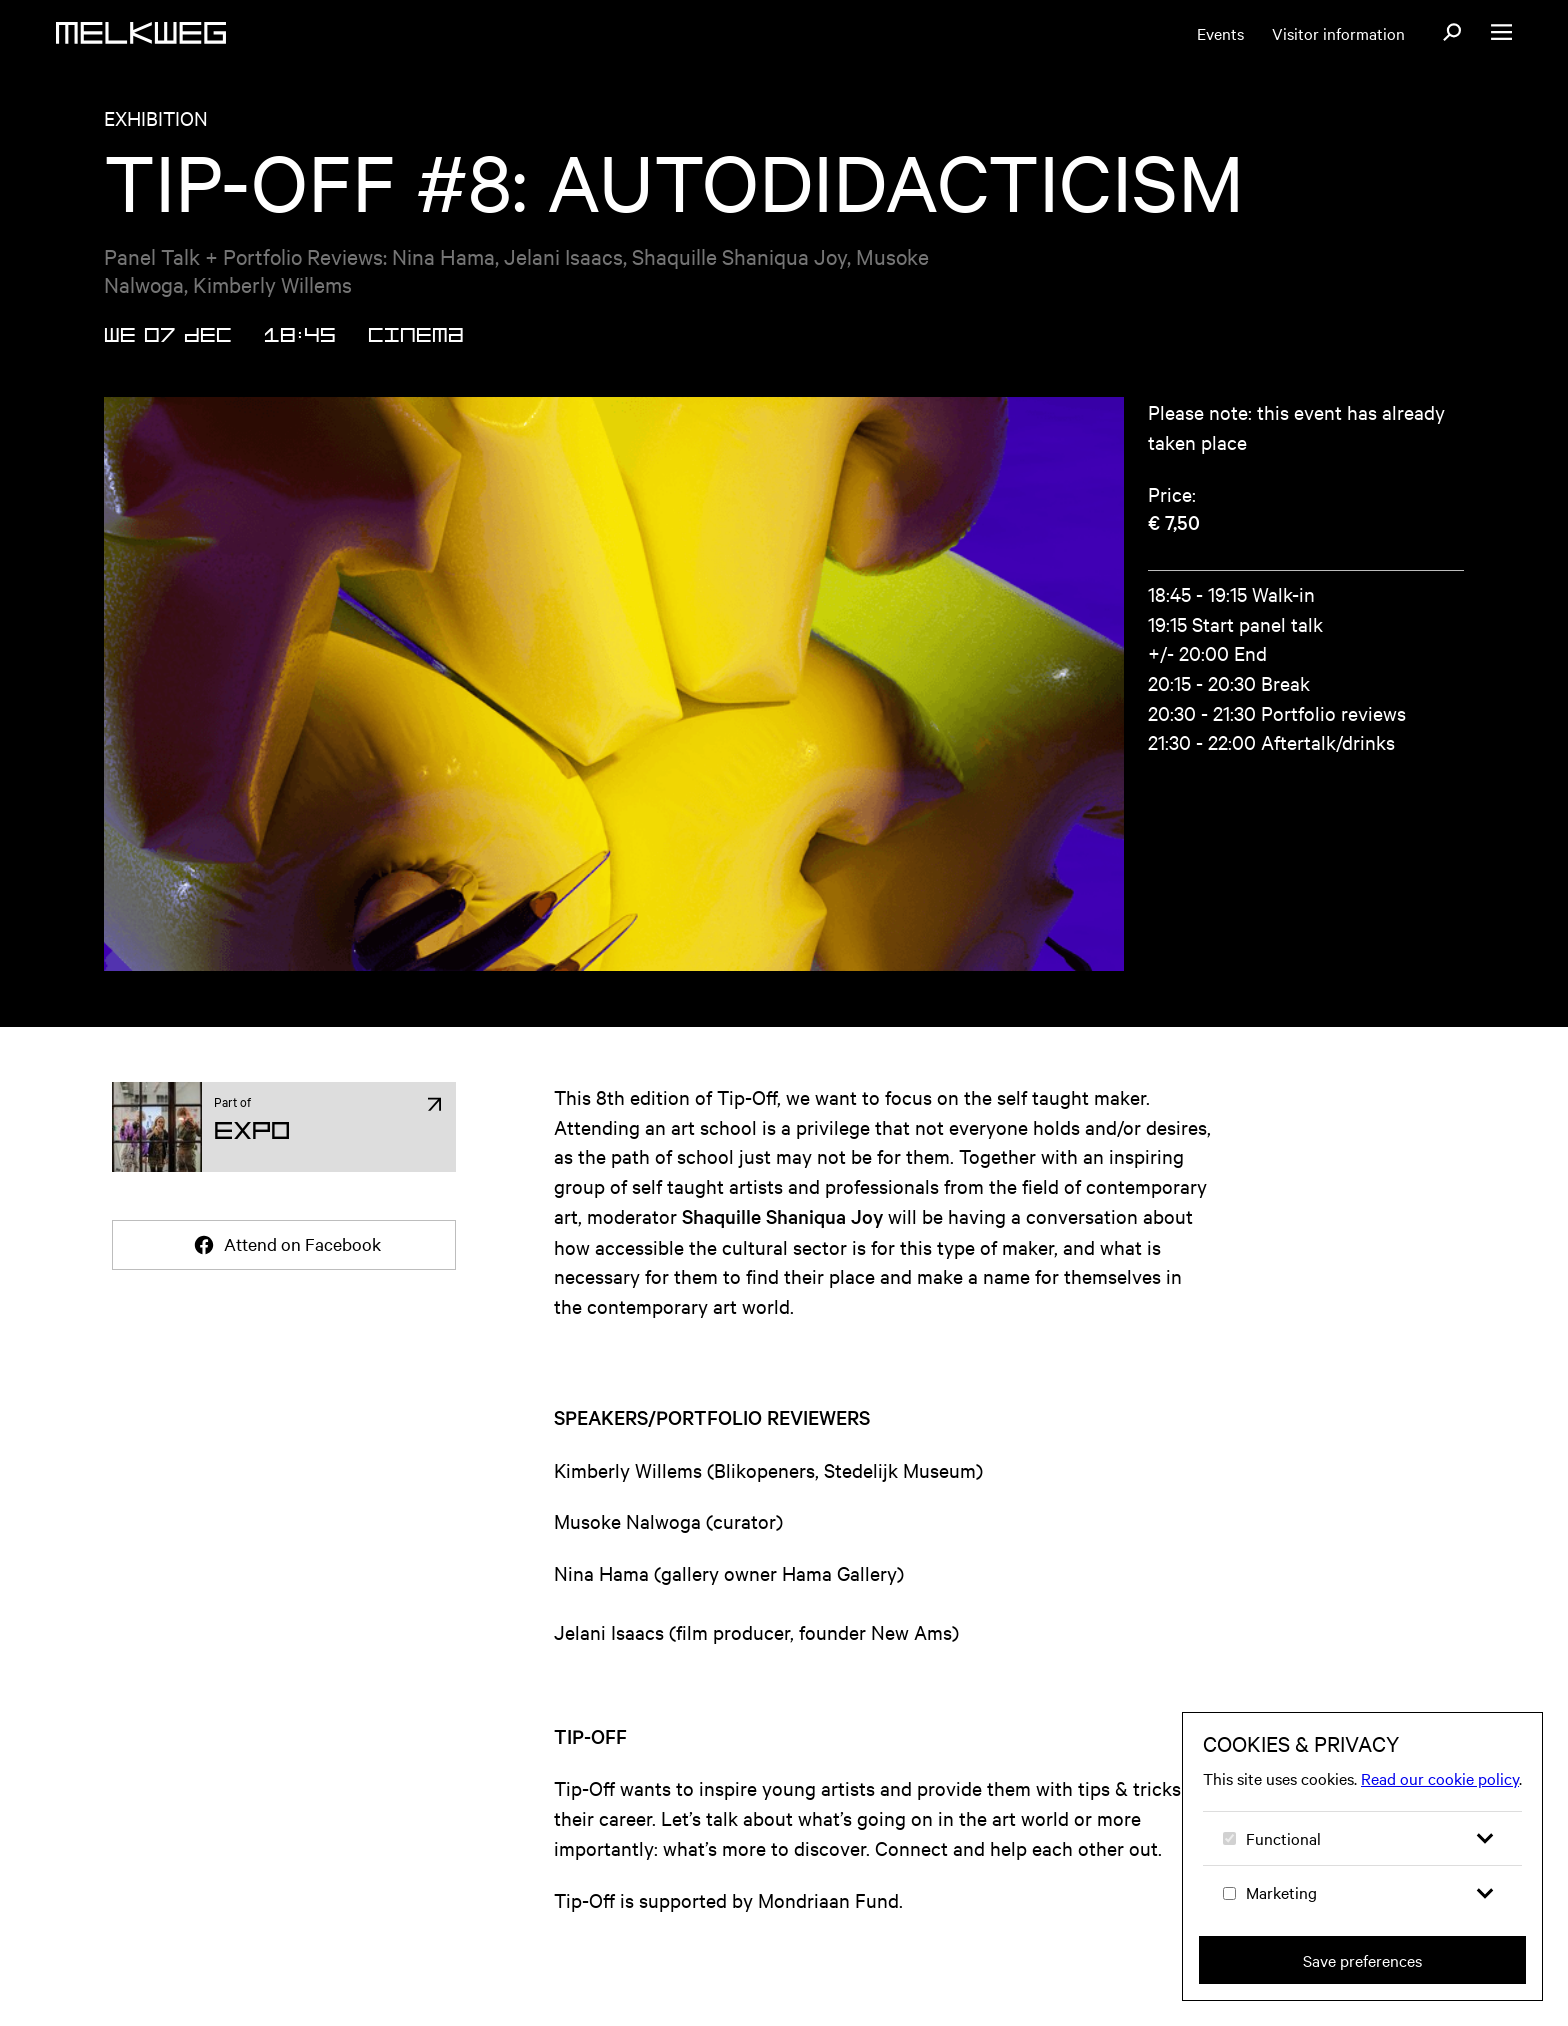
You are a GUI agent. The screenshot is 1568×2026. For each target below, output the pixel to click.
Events (1220, 33)
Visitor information (1338, 33)
